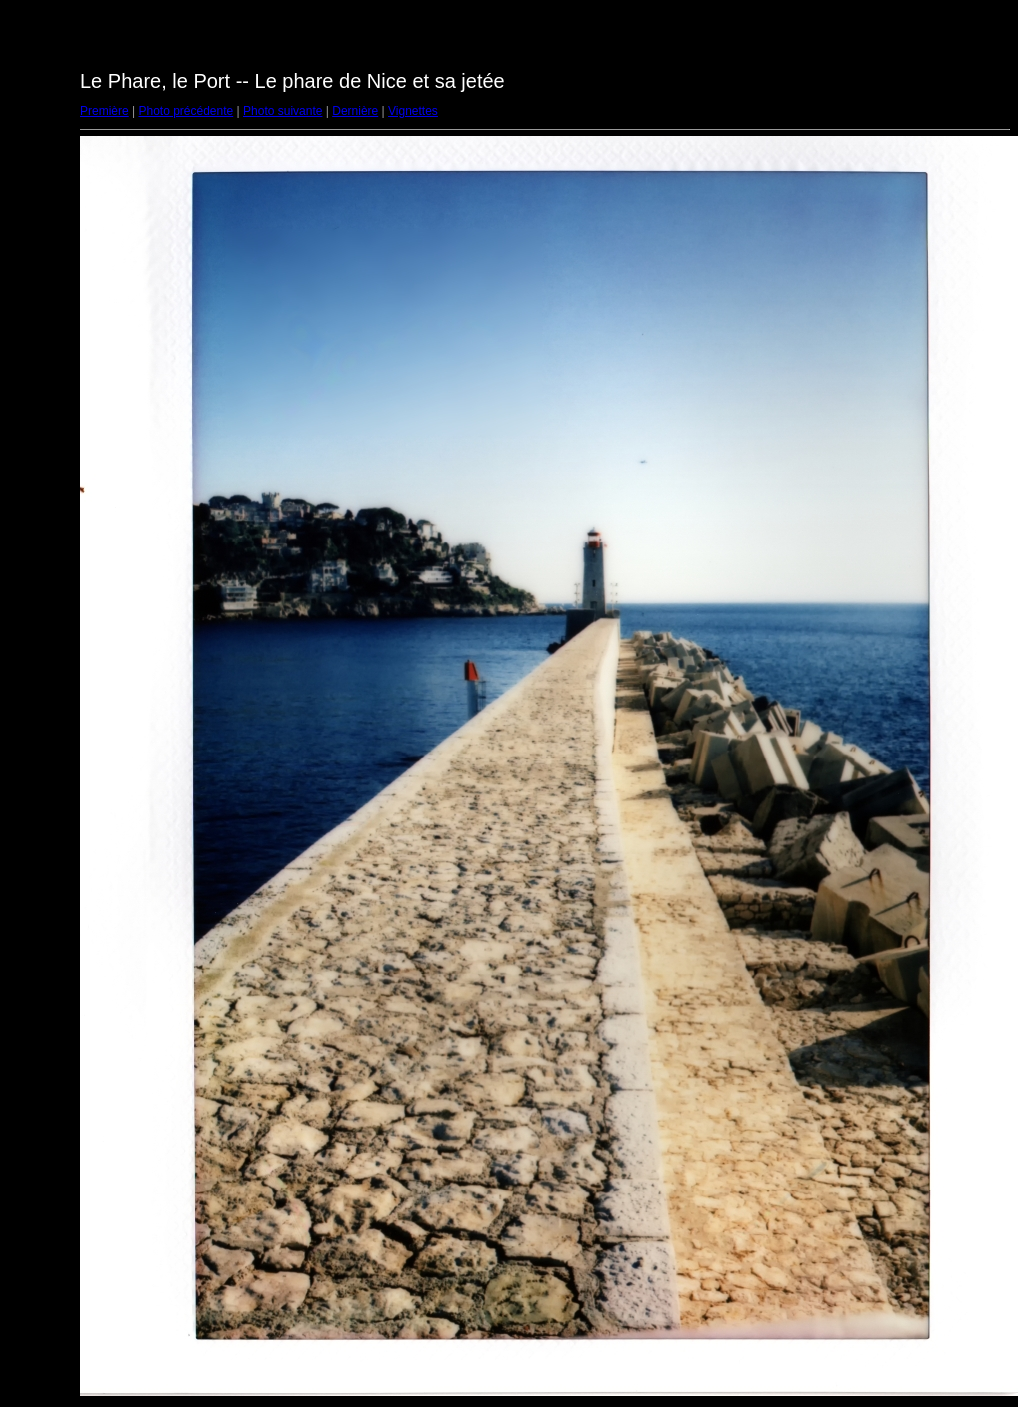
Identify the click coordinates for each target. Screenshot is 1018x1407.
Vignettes (413, 111)
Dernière (355, 111)
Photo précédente (185, 111)
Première (104, 111)
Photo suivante (282, 111)
